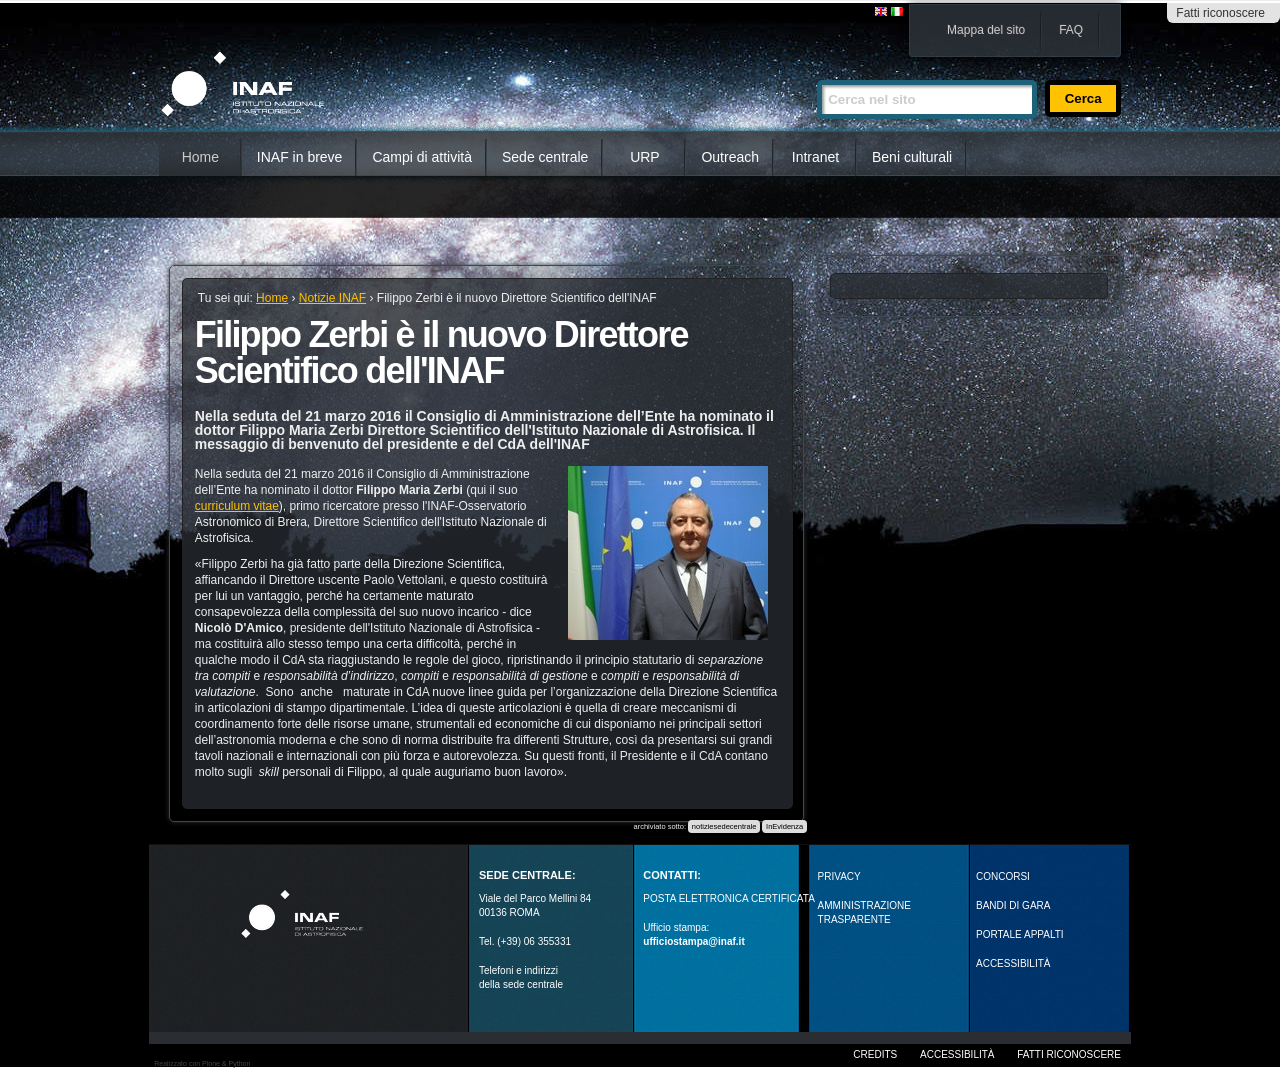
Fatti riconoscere (1220, 13)
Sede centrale (545, 157)
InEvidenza (784, 826)
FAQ (1071, 30)
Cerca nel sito (816, 71)
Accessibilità (957, 1054)
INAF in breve (300, 157)
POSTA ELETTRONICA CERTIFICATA (729, 898)
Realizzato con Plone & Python (202, 1063)
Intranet (815, 157)
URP (645, 157)
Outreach (730, 157)
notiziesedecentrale (724, 826)
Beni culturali (912, 157)
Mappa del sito (986, 30)
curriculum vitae (237, 506)
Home (200, 157)
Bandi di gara (1013, 905)
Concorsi (1003, 876)
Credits (875, 1054)
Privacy (839, 876)
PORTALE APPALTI (1020, 934)
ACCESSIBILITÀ (1013, 963)
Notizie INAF (332, 298)
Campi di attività (422, 157)
